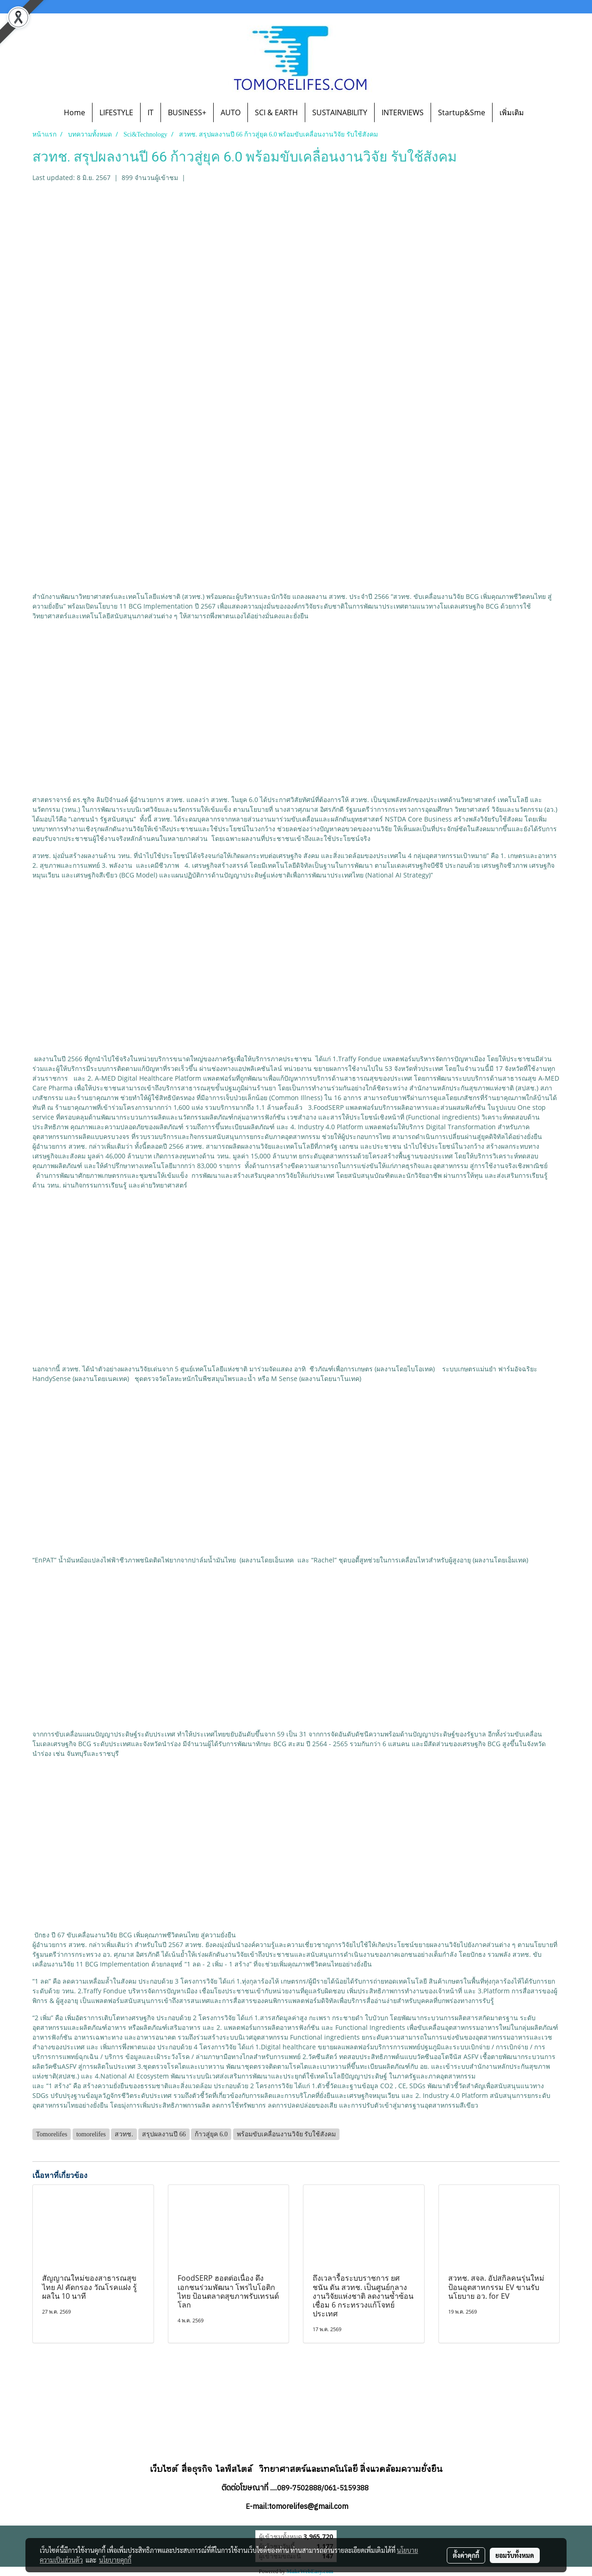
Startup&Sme (461, 112)
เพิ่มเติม (512, 112)
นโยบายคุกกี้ (115, 2560)
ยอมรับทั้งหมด (514, 2555)
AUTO (230, 112)
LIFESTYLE (116, 112)
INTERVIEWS (403, 112)
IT (151, 112)
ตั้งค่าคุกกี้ (466, 2555)
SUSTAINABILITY (339, 112)
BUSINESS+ (187, 112)
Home (74, 112)
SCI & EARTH (276, 112)
